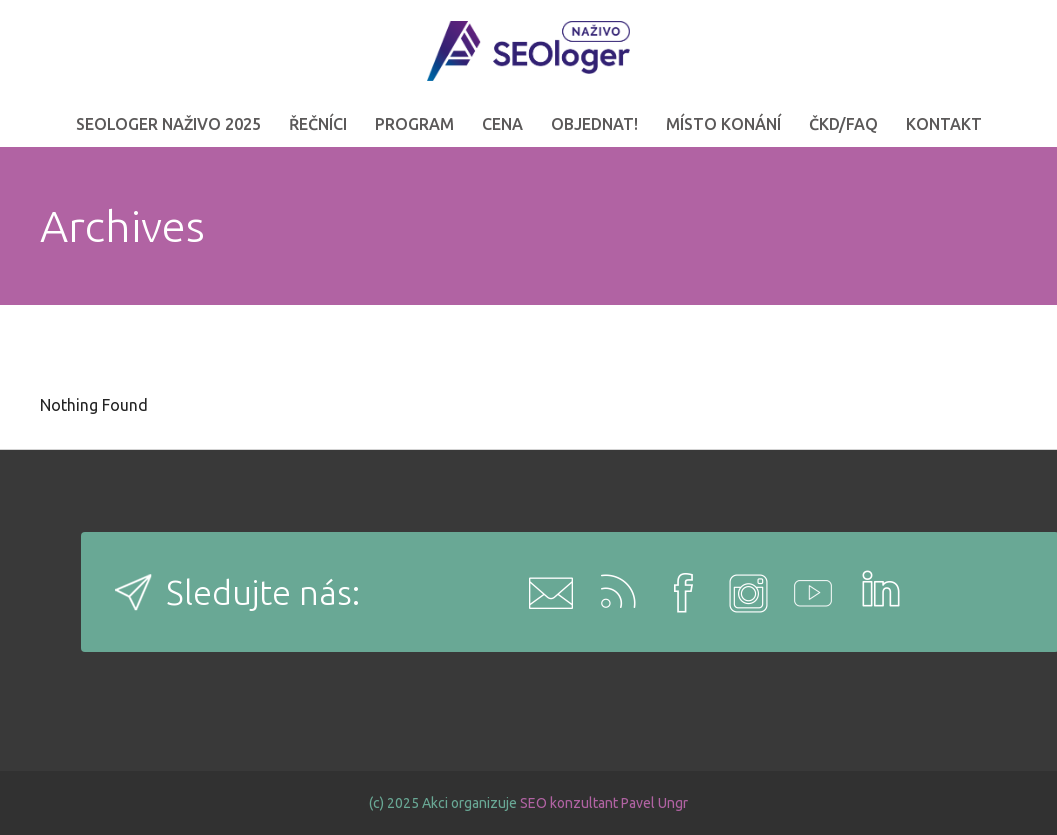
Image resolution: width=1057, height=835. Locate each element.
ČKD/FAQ (843, 124)
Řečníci (318, 124)
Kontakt (944, 124)
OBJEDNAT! (594, 124)
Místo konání (723, 124)
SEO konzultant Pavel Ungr (604, 803)
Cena (502, 124)
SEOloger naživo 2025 (168, 124)
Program (414, 124)
